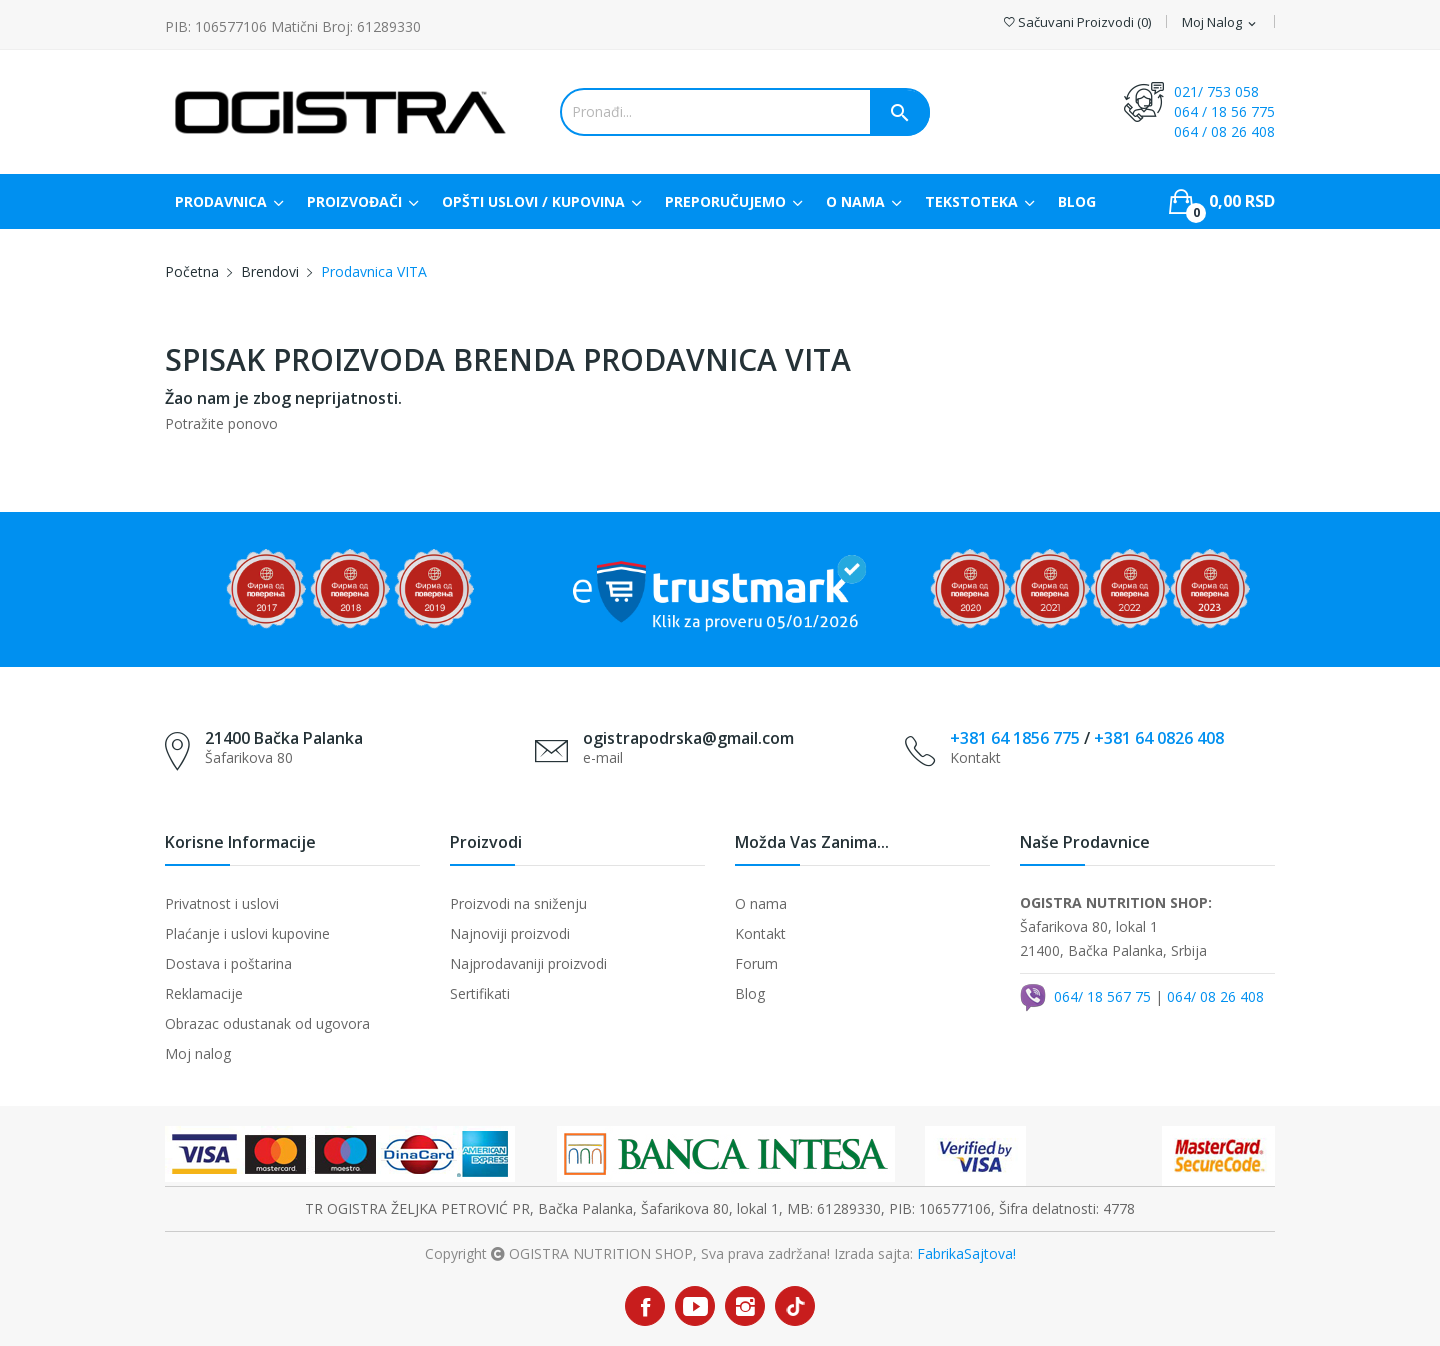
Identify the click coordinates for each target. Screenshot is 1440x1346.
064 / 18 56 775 (1224, 111)
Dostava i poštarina (228, 963)
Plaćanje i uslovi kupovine (247, 933)
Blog (750, 993)
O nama (761, 903)
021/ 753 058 (1216, 91)
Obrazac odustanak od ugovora (267, 1023)
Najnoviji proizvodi (510, 933)
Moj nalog (198, 1053)
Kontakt (760, 933)
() (1077, 22)
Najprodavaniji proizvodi (528, 963)
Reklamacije (204, 993)
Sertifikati (480, 993)
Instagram (745, 1306)
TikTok (795, 1306)
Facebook (645, 1306)
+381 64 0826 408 (1159, 738)
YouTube (695, 1306)
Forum (756, 963)
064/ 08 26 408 (1215, 996)
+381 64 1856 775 (1015, 738)
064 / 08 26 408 (1224, 131)
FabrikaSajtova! (966, 1253)
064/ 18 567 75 (1102, 996)
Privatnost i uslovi (222, 903)
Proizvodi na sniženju (518, 903)
